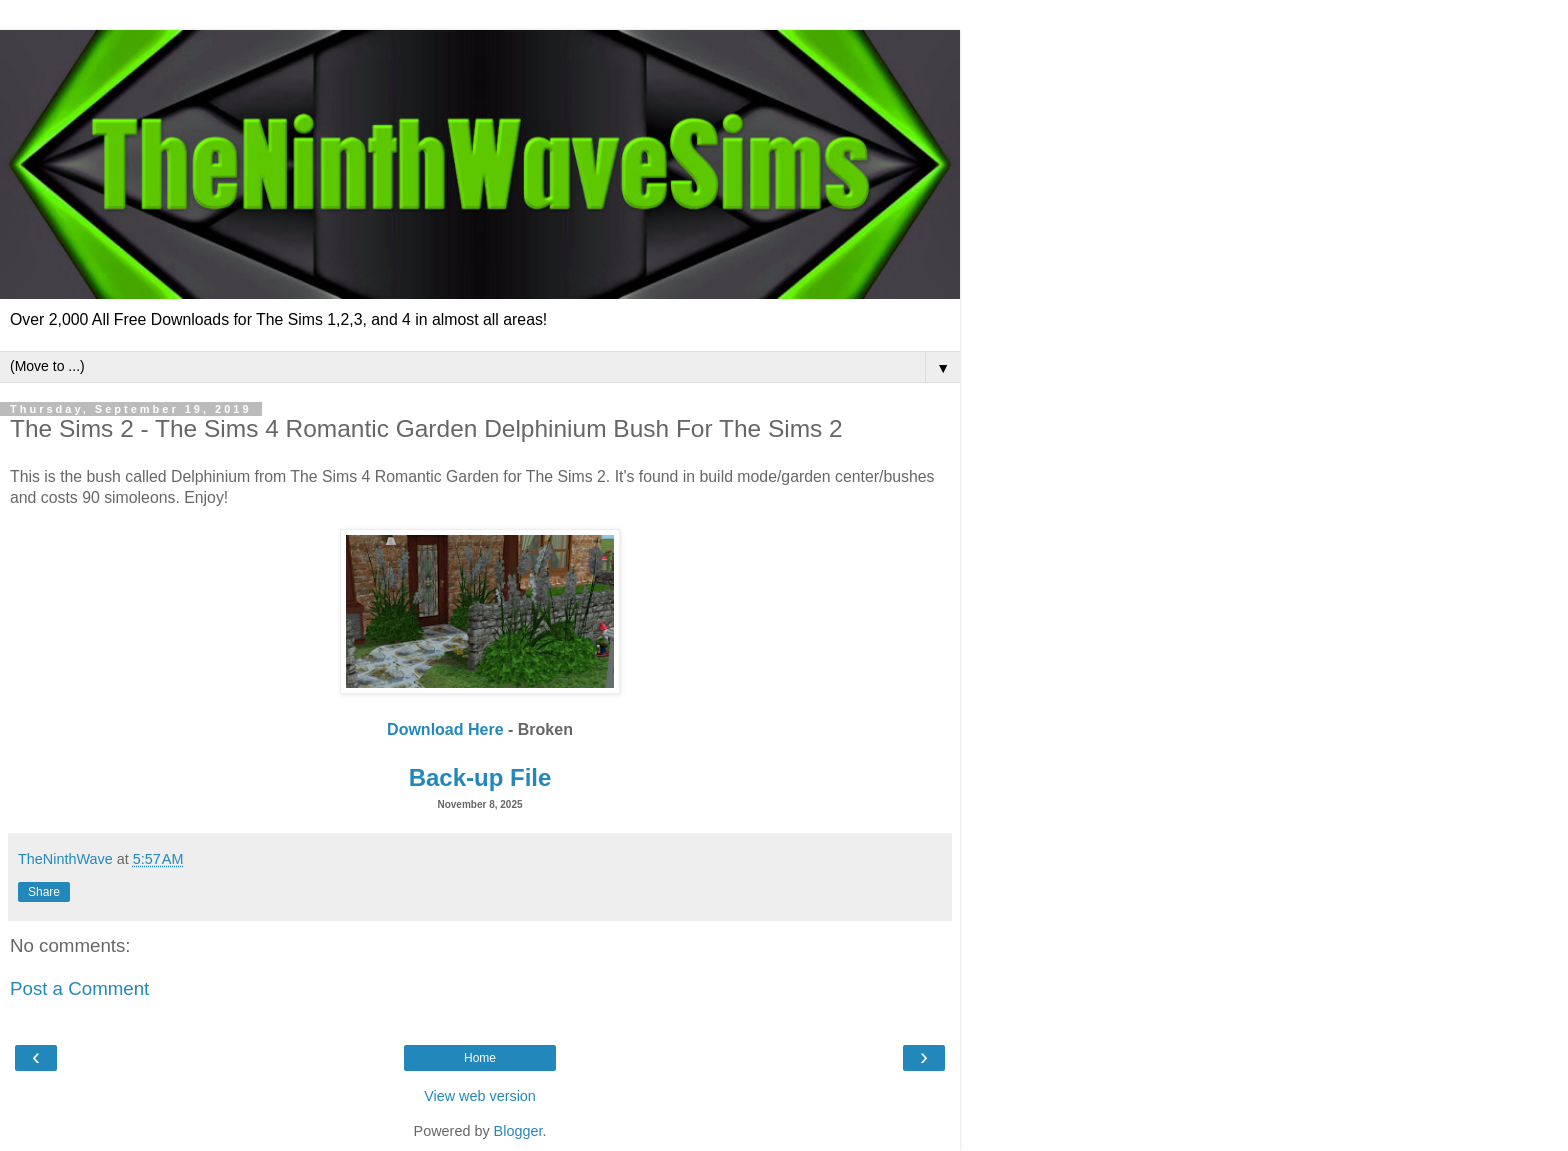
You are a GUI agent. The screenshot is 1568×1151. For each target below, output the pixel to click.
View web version (480, 1096)
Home (480, 1058)
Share (44, 892)
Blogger (518, 1131)
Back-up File (480, 777)
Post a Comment (79, 988)
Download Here (445, 729)
